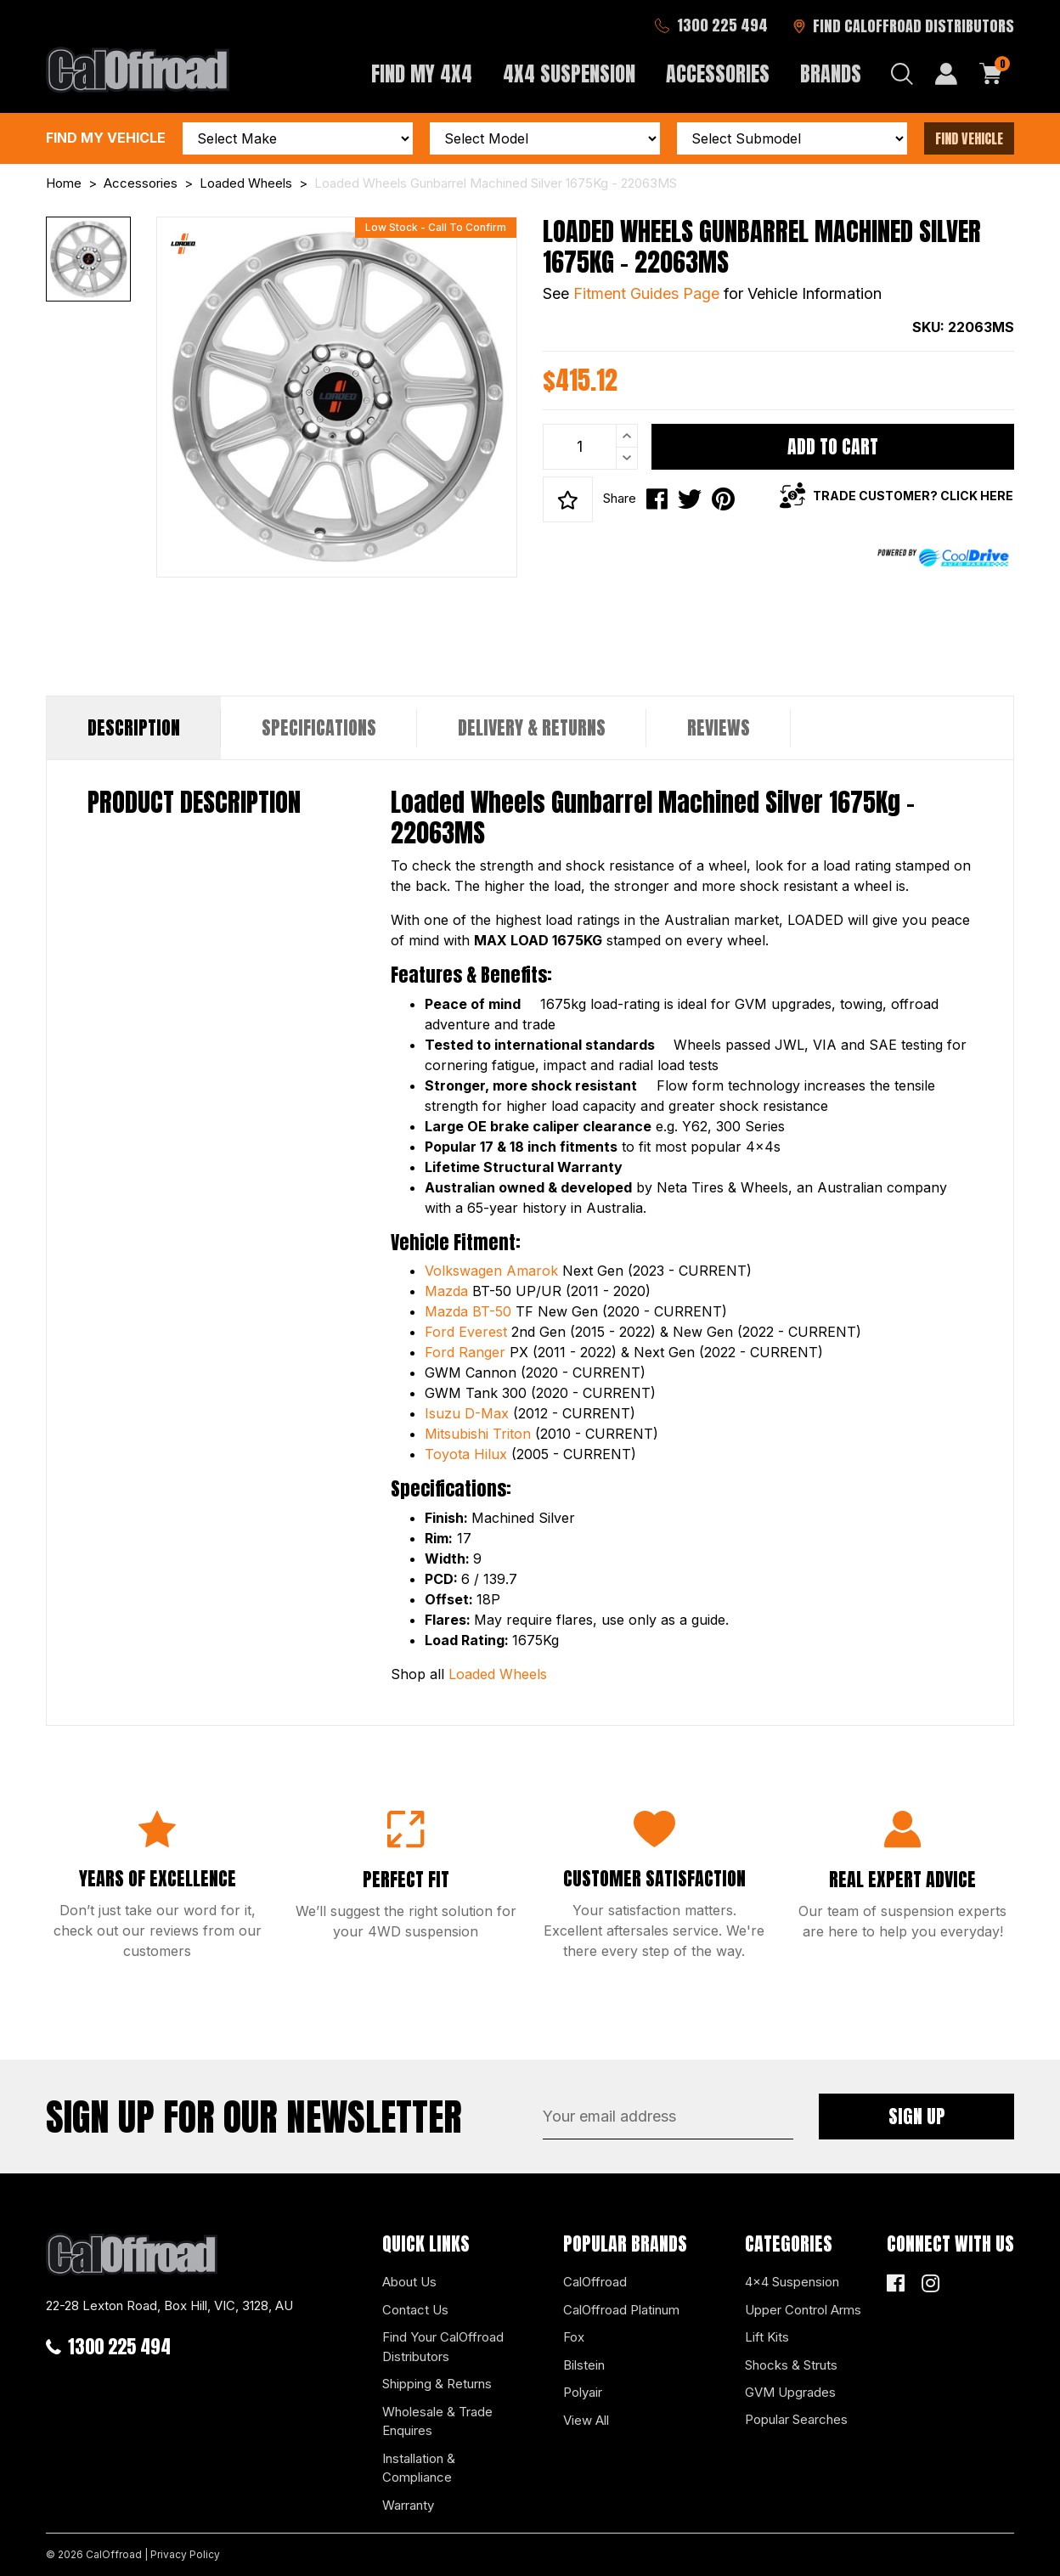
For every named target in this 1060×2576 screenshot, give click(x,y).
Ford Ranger (465, 1352)
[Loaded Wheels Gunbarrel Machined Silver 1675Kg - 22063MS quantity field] (590, 447)
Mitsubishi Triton (478, 1433)
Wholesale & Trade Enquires (437, 2421)
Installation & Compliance (418, 2468)
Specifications (319, 727)
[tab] (134, 727)
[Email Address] (668, 2116)
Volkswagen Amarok (491, 1270)
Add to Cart (832, 446)
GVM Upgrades (790, 2392)
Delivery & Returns (532, 727)
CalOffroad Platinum (621, 2310)
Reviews (718, 727)
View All (586, 2420)
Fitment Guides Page (646, 293)
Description (133, 727)
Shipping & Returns (437, 2384)
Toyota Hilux (466, 1454)
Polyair (582, 2392)
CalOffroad (595, 2282)
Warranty (408, 2505)
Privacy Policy (185, 2554)
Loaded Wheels (497, 1674)
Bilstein (584, 2365)
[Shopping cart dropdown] (991, 74)
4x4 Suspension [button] (569, 74)
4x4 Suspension (792, 2282)
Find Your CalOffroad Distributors (443, 2347)
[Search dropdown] (902, 74)
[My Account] (946, 74)
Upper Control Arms (803, 2310)
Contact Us (415, 2310)
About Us (409, 2282)
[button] (568, 499)
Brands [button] (830, 74)
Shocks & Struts (791, 2365)
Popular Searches (796, 2419)
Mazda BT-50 (468, 1311)
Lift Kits (767, 2337)
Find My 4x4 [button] (421, 74)
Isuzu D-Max (467, 1413)
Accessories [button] (718, 74)
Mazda (446, 1290)
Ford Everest (466, 1331)
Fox (573, 2337)
